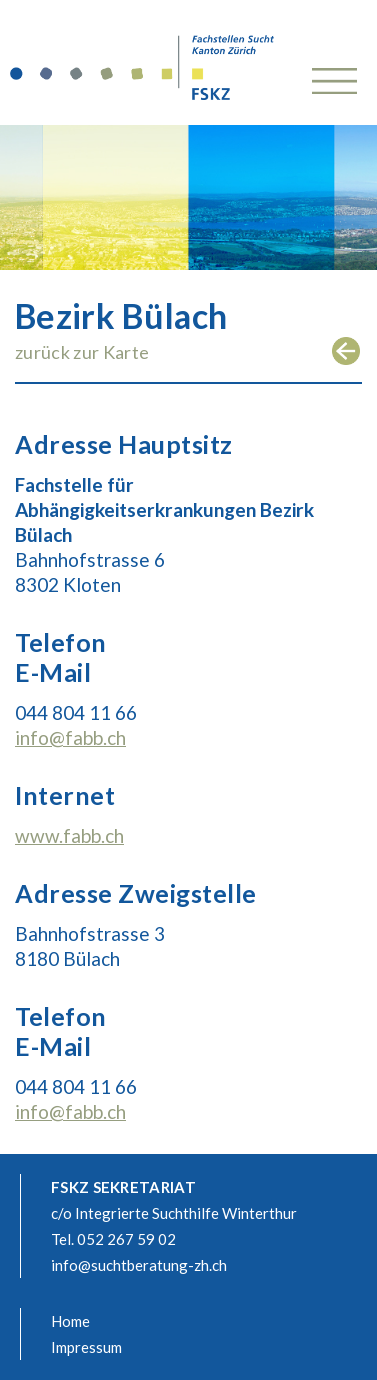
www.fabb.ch (69, 835)
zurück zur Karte (82, 352)
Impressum (86, 1347)
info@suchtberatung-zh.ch (139, 1265)
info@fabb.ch (70, 737)
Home (70, 1321)
